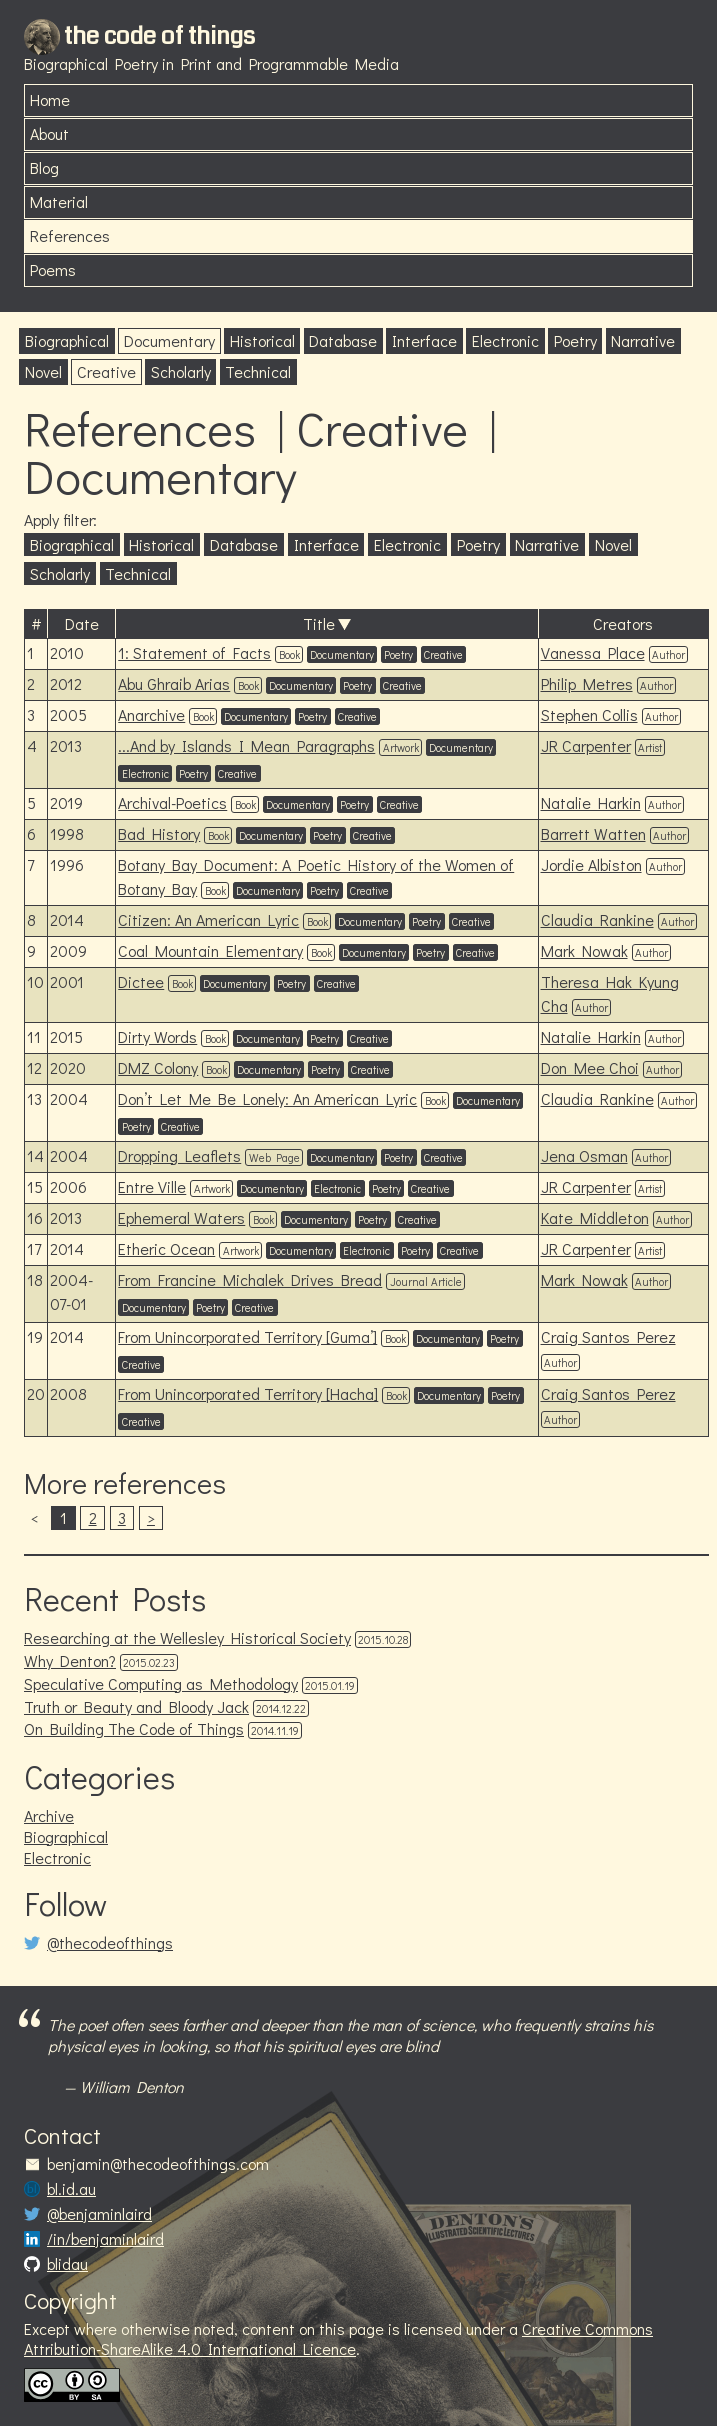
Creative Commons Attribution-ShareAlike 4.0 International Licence (338, 2339)
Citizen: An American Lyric (208, 919)
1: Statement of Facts (194, 652)
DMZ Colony (158, 1067)
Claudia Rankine (597, 919)
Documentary (169, 340)
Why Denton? (70, 1660)
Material (59, 201)
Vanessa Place (593, 652)
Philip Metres (587, 683)
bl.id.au (71, 2189)
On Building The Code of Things (134, 1728)
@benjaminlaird (99, 2214)
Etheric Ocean (166, 1248)
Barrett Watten (593, 833)
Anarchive (151, 714)
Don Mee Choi (590, 1067)
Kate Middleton (595, 1217)
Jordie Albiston (591, 864)
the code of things (159, 36)
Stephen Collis (589, 714)
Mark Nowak (584, 950)
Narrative (643, 340)
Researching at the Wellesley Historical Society (187, 1637)
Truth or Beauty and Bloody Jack (136, 1706)
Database (343, 340)
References (70, 235)
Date (82, 623)
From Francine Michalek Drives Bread (250, 1279)
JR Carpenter (586, 745)
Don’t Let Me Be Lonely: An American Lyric (267, 1098)
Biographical (67, 340)
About (49, 133)
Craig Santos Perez (608, 1336)
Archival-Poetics (172, 802)
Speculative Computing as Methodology (161, 1683)
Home (50, 99)
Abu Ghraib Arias (174, 683)
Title (319, 623)
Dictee (141, 981)
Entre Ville (152, 1186)
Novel (43, 371)
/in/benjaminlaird (105, 2239)
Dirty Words (157, 1036)
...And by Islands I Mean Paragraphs (246, 745)
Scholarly (181, 371)
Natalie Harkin (591, 802)
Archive (49, 1815)
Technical (258, 371)
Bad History (159, 833)
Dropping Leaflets (179, 1155)
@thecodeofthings (110, 1943)
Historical (262, 340)
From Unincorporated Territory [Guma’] (247, 1336)
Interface (424, 340)
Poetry (575, 340)
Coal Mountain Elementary (210, 950)
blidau (67, 2264)
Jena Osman (584, 1155)
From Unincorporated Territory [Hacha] (248, 1393)
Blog (44, 167)
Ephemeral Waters (181, 1217)
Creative (106, 371)
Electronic (505, 340)
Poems (53, 269)
